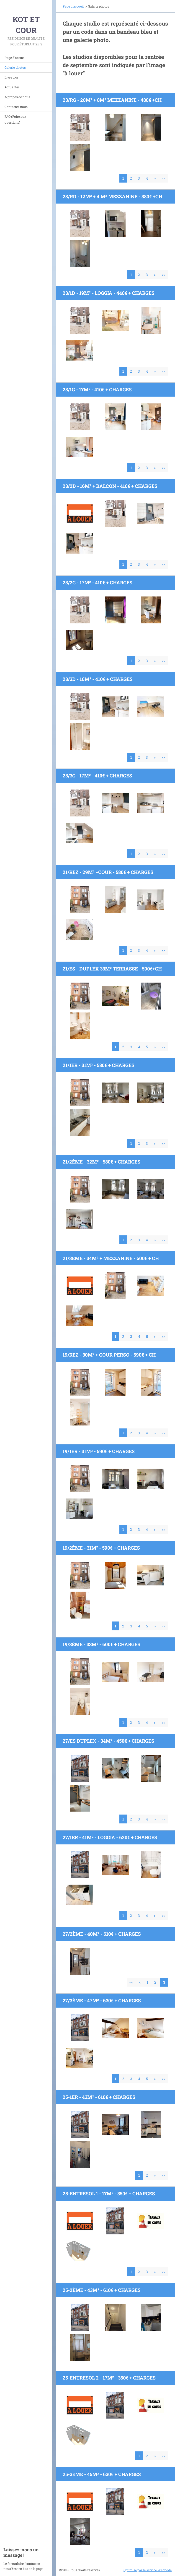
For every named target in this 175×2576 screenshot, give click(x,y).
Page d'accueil (15, 57)
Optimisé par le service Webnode (148, 2570)
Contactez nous (16, 107)
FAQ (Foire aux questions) (15, 119)
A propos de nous (17, 97)
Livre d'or (11, 77)
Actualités (12, 87)
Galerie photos (15, 67)
